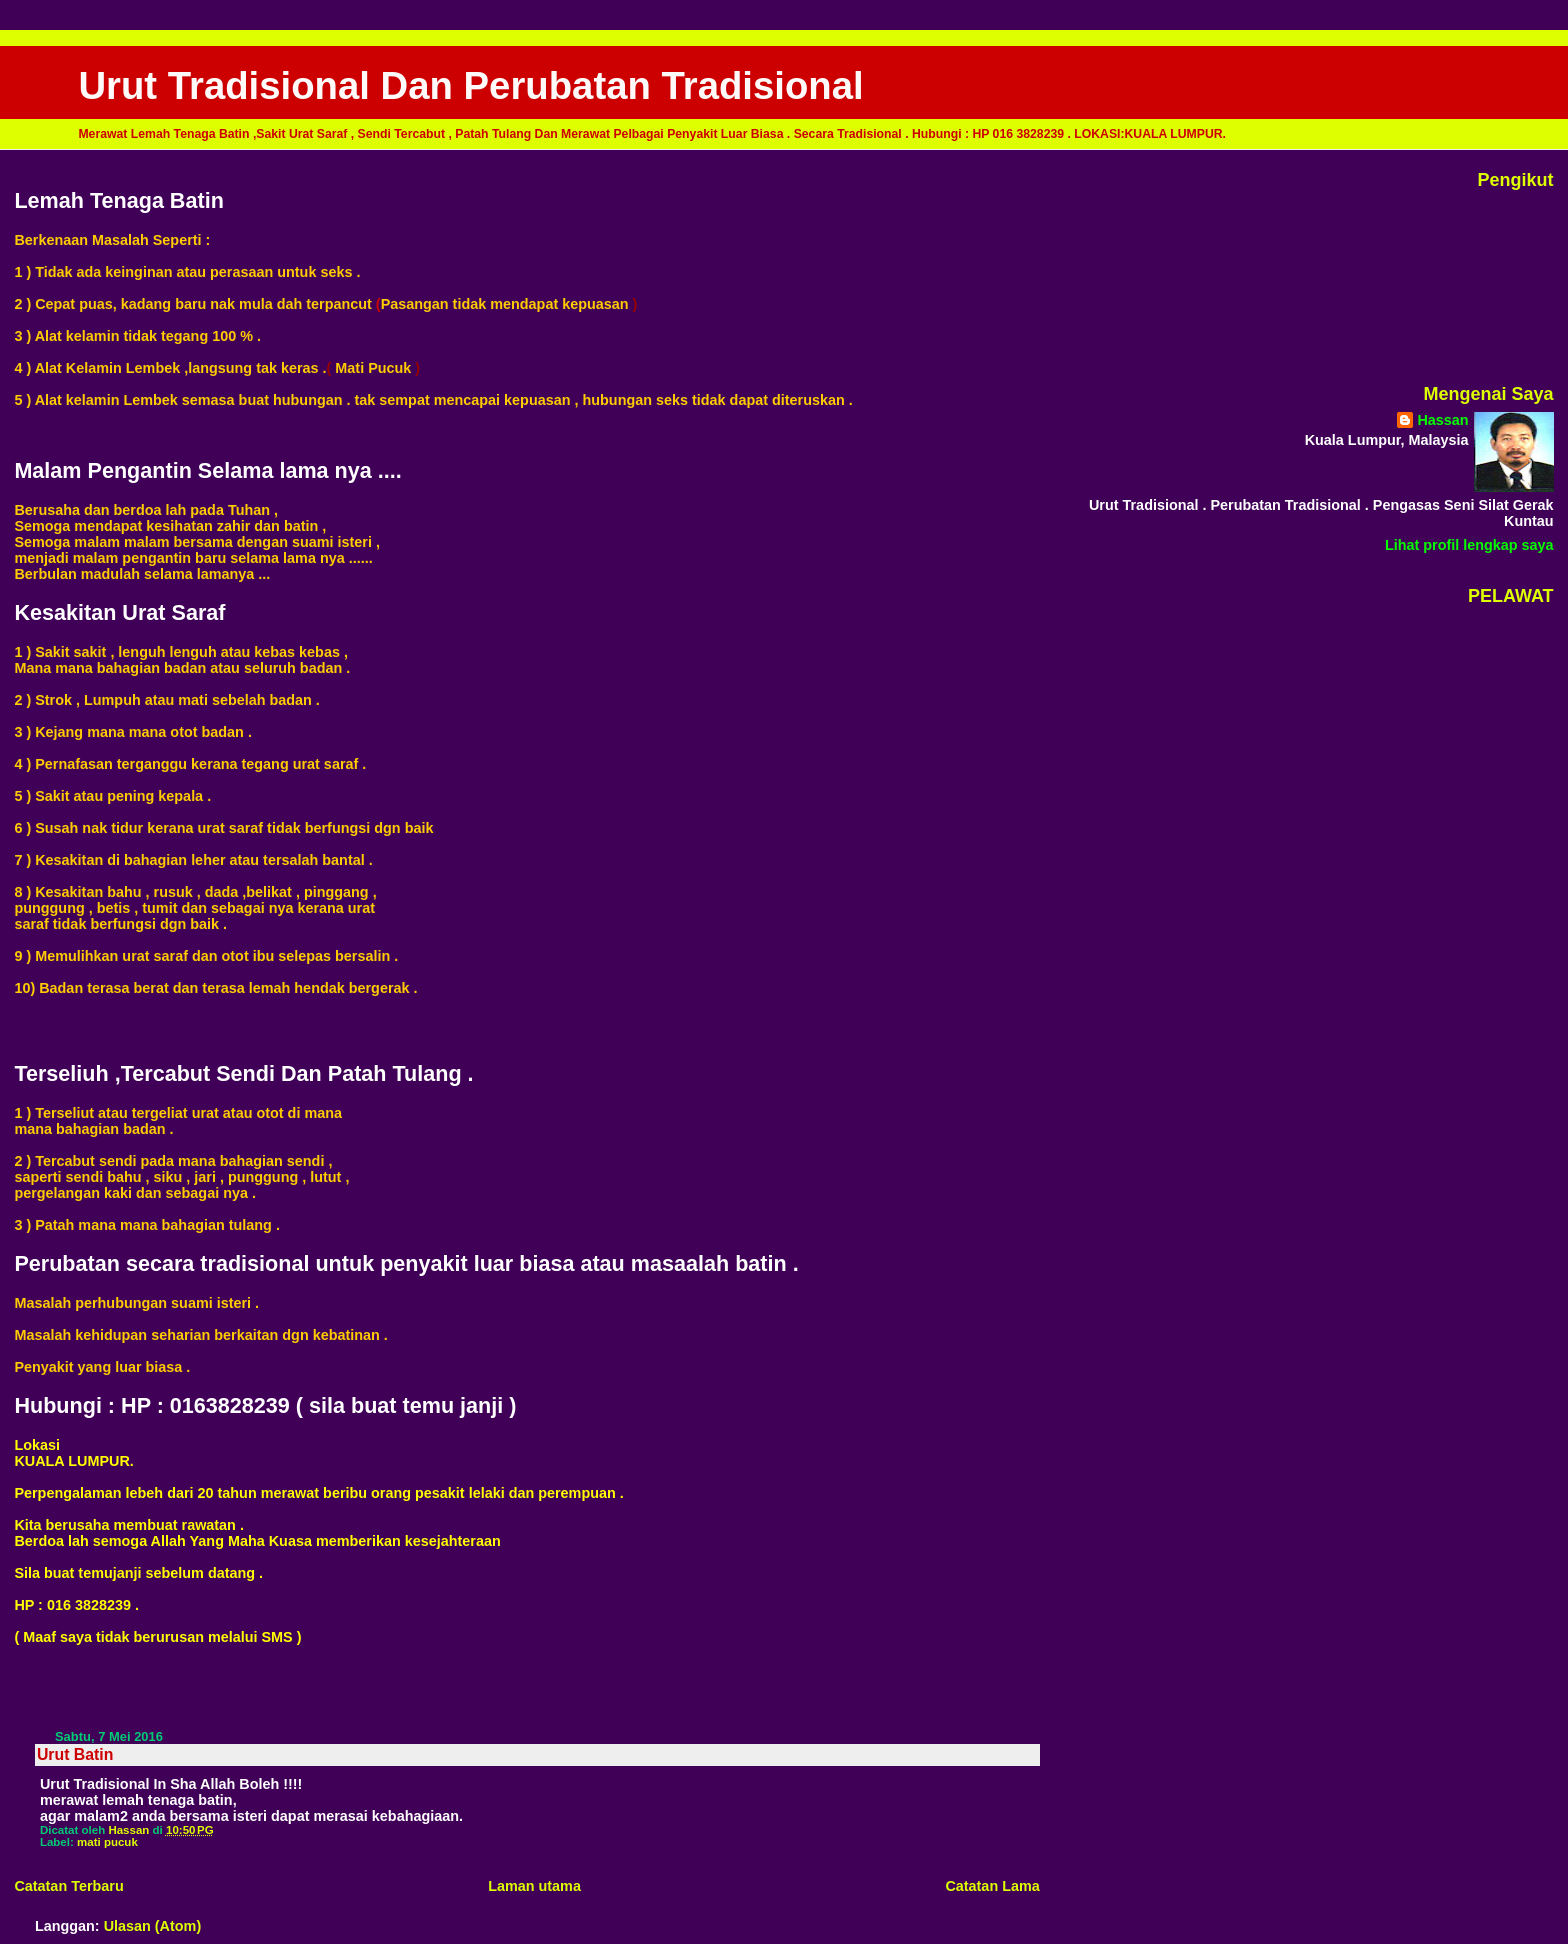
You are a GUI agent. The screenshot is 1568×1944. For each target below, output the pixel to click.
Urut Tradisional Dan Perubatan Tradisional (470, 85)
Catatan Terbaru (68, 1886)
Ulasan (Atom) (153, 1926)
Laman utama (534, 1886)
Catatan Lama (992, 1886)
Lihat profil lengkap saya (1469, 545)
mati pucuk (107, 1842)
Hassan (1442, 420)
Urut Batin (75, 1754)
